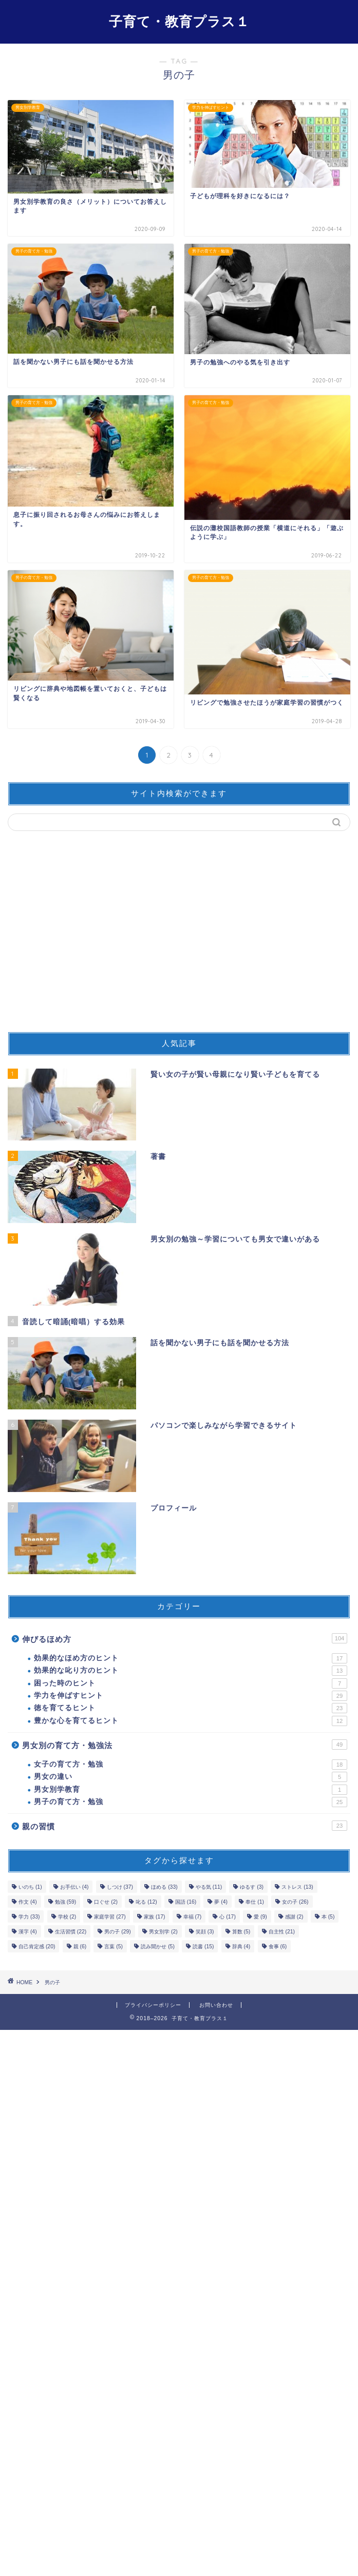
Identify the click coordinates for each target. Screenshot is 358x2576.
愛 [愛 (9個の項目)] (260, 1917)
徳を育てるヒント (190, 1708)
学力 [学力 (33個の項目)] (29, 1917)
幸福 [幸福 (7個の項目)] (192, 1917)
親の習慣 (184, 1825)
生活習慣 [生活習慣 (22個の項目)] (70, 1931)
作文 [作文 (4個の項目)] (27, 1902)
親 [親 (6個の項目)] (80, 1946)
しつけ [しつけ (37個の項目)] (120, 1887)
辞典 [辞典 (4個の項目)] (241, 1946)
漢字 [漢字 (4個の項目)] (27, 1931)
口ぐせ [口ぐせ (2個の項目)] (106, 1902)
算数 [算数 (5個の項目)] (241, 1931)
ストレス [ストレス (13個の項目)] (297, 1887)
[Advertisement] (179, 936)
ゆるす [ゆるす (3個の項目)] (251, 1887)
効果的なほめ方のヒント (190, 1658)
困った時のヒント (190, 1683)
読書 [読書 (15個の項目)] (203, 1946)
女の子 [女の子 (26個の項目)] (295, 1902)
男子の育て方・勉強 (190, 1802)
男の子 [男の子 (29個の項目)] (117, 1931)
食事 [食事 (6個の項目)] (278, 1946)
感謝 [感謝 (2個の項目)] (294, 1917)
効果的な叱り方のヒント (190, 1670)
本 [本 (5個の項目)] (328, 1917)
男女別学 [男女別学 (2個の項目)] (163, 1931)
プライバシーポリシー (153, 2005)
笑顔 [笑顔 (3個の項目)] (205, 1931)
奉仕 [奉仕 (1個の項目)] (255, 1902)
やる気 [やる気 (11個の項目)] (209, 1887)
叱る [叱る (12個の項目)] (146, 1902)
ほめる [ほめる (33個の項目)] (164, 1887)
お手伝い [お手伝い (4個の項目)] (74, 1887)
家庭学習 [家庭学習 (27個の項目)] (109, 1917)
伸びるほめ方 (184, 1638)
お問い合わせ (216, 2005)
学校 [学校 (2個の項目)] (67, 1917)
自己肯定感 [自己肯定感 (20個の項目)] (36, 1946)
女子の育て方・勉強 (190, 1764)
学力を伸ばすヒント (190, 1696)
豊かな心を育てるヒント (190, 1721)
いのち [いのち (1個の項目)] (30, 1887)
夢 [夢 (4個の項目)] (221, 1902)
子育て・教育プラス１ (179, 21)
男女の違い (190, 1777)
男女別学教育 (190, 1790)
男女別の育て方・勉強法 (184, 1744)
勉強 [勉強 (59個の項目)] (65, 1902)
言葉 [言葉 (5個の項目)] (113, 1946)
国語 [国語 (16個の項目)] (185, 1902)
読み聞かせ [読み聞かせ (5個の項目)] (158, 1946)
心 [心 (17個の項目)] (227, 1917)
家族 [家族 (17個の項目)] (154, 1917)
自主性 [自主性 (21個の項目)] (282, 1931)
